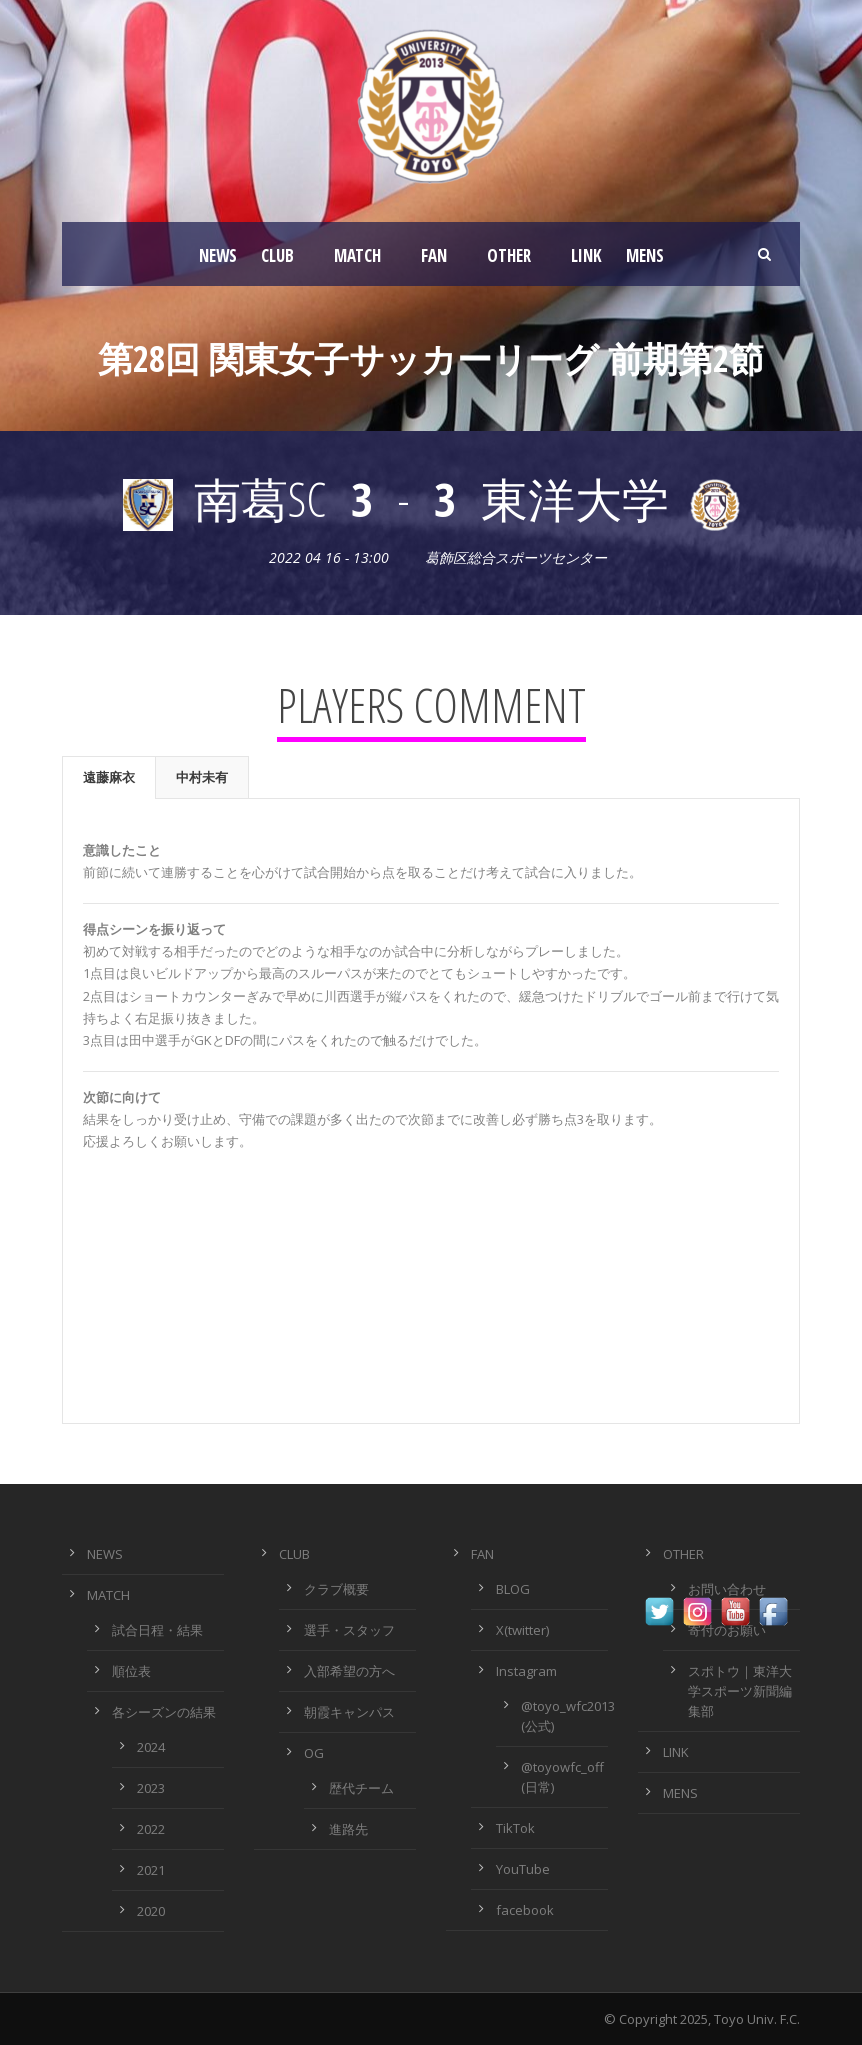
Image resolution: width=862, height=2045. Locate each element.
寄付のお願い (727, 1630)
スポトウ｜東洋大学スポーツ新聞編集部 (740, 1691)
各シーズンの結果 (164, 1712)
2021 (151, 1870)
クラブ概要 (336, 1589)
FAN (434, 255)
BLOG (513, 1589)
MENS (645, 255)
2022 (151, 1829)
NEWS (218, 255)
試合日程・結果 (157, 1630)
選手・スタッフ (349, 1630)
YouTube (523, 1869)
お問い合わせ (727, 1589)
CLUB (277, 255)
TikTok (515, 1828)
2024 (151, 1747)
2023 (151, 1788)
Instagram (526, 1671)
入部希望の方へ (349, 1671)
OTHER (509, 255)
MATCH (357, 255)
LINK (586, 255)
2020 (151, 1911)
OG (314, 1753)
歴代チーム (361, 1788)
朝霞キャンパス (349, 1712)
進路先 (348, 1829)
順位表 (131, 1671)
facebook (525, 1910)
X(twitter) (522, 1630)
